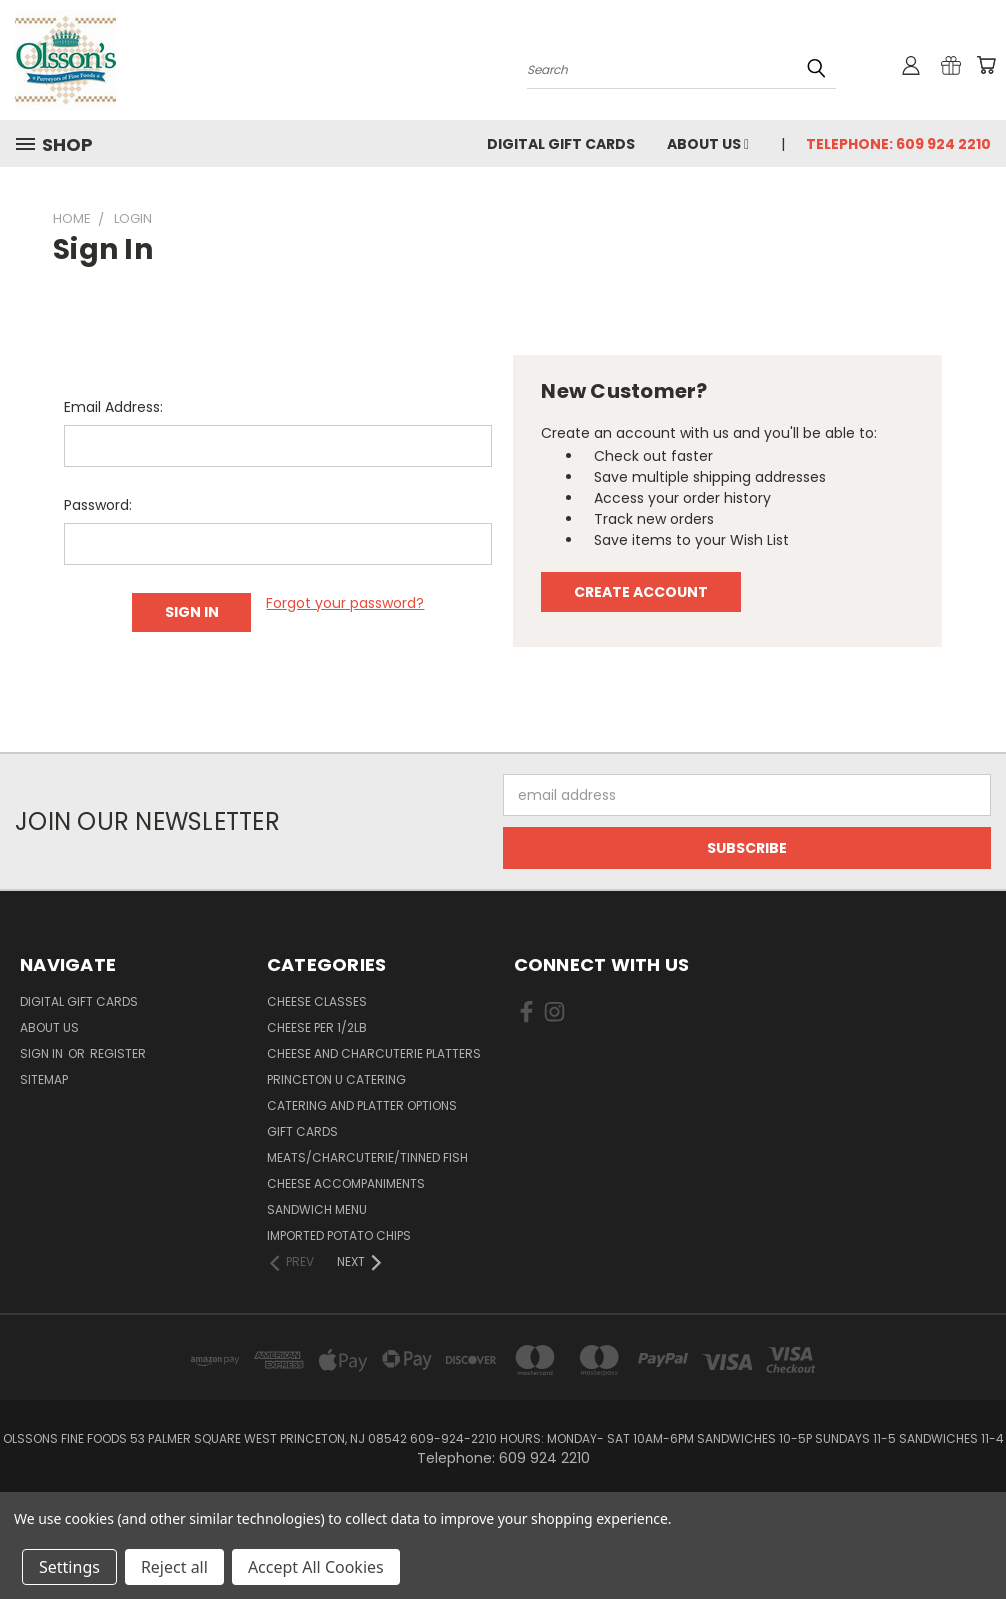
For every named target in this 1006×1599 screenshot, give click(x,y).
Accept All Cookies (316, 1567)
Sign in (43, 1053)
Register (118, 1053)
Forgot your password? (345, 603)
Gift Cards (302, 1131)
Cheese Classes (317, 1001)
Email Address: (113, 407)
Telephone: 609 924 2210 (898, 144)
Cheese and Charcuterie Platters (374, 1053)
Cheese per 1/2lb (317, 1027)
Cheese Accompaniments (346, 1183)
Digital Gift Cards (561, 144)
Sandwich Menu (317, 1209)
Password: (98, 505)
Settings (69, 1567)
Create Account (641, 592)
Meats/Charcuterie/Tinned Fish (367, 1157)
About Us (708, 144)
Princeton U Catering (336, 1079)
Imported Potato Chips (339, 1235)
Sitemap (44, 1079)
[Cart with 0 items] (986, 65)
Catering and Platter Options (362, 1105)
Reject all (174, 1567)
